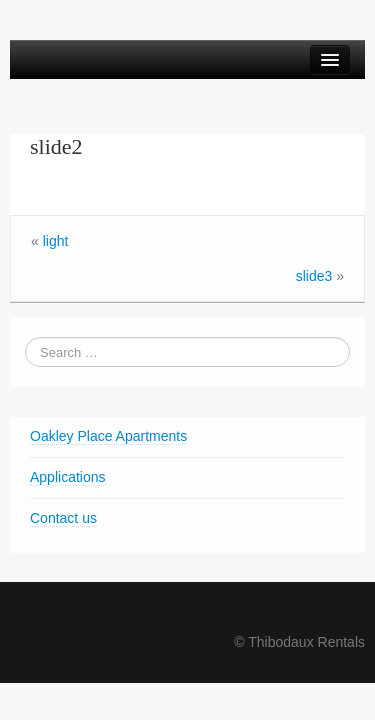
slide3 (314, 276)
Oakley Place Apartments (108, 436)
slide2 (56, 146)
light (56, 241)
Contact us (63, 518)
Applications (68, 477)
